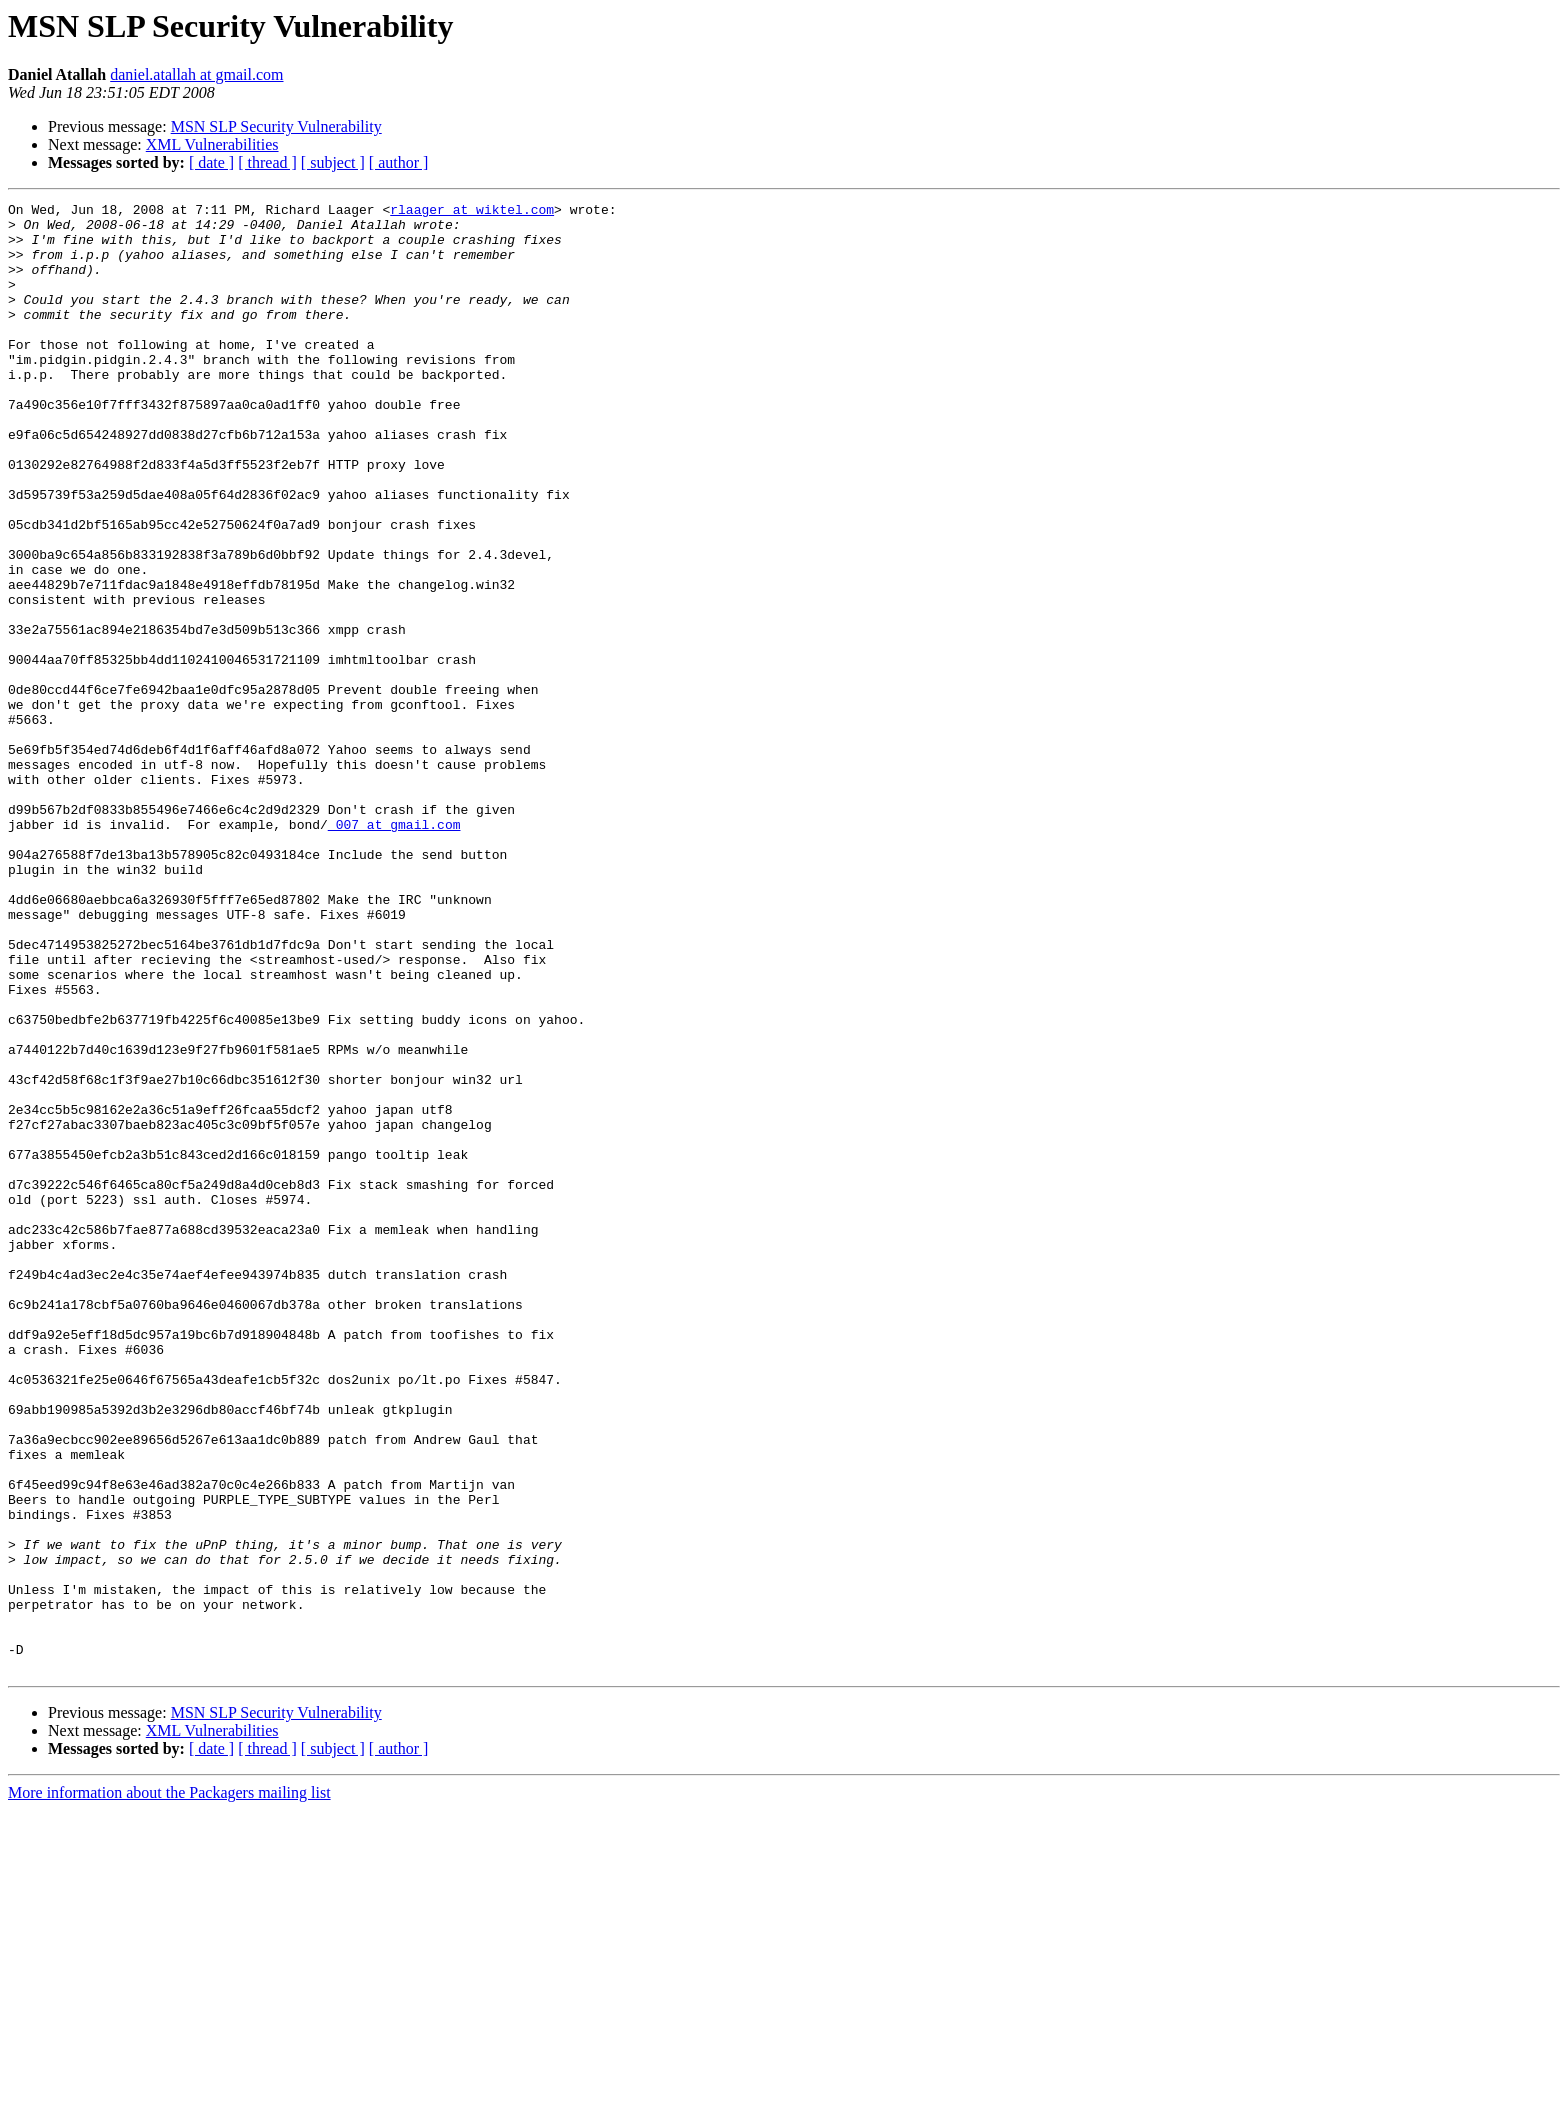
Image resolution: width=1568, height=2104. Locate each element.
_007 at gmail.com (394, 950)
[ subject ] (333, 162)
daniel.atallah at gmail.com (196, 74)
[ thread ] (267, 162)
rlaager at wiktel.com (472, 212)
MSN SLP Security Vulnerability (276, 126)
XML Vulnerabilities (212, 144)
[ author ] (399, 162)
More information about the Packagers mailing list (169, 2086)
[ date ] (211, 162)
